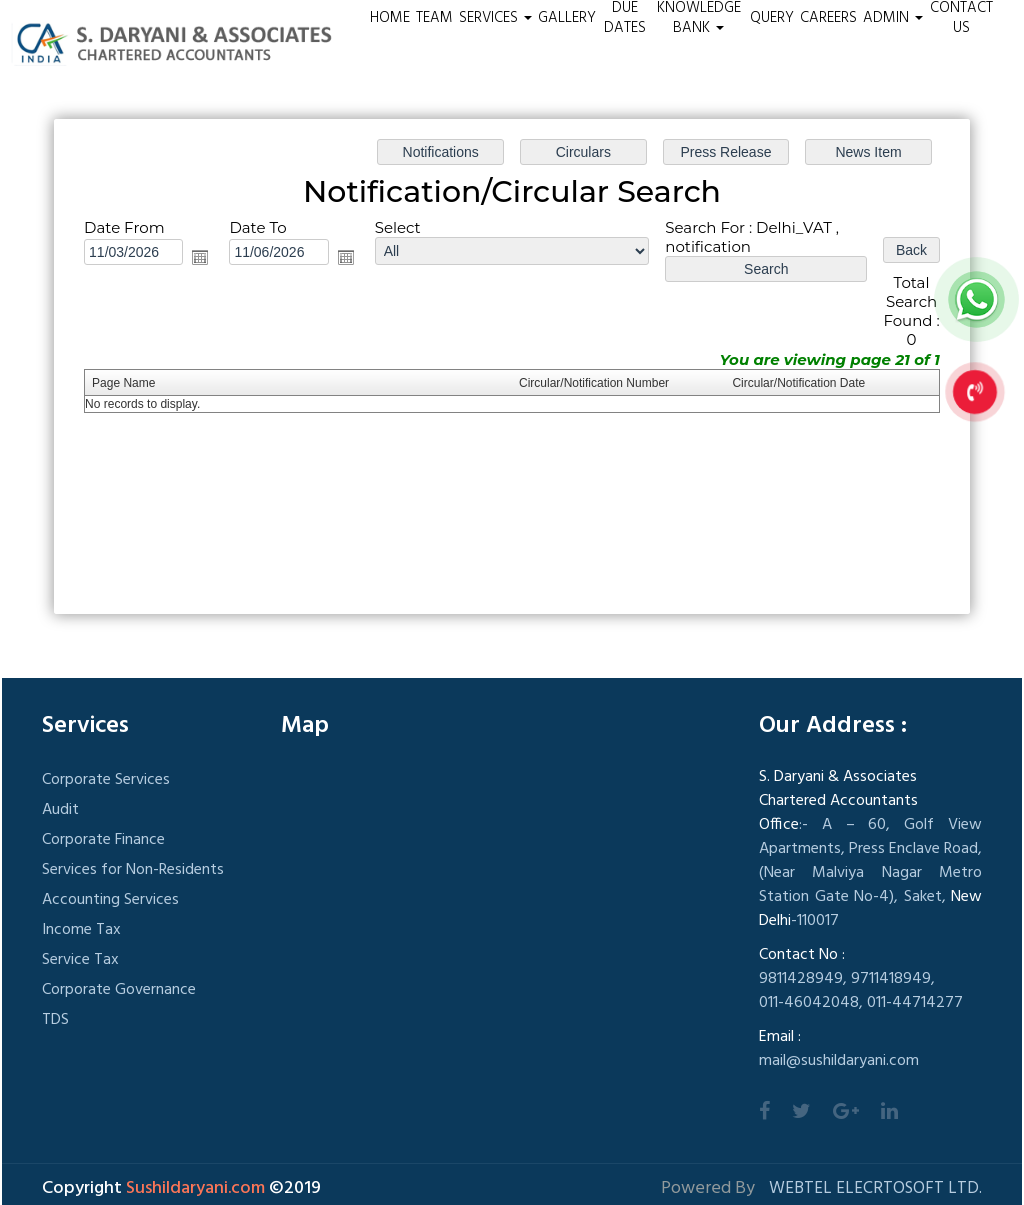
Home (390, 18)
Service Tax (80, 960)
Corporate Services (106, 780)
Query (772, 18)
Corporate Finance (103, 840)
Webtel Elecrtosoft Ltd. (875, 1188)
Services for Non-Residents (133, 870)
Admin (893, 18)
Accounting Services (110, 900)
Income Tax (81, 930)
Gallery (567, 18)
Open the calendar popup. (200, 257)
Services (495, 18)
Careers (828, 18)
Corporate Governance (119, 990)
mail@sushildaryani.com (839, 1061)
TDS (55, 1020)
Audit (60, 810)
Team (434, 18)
